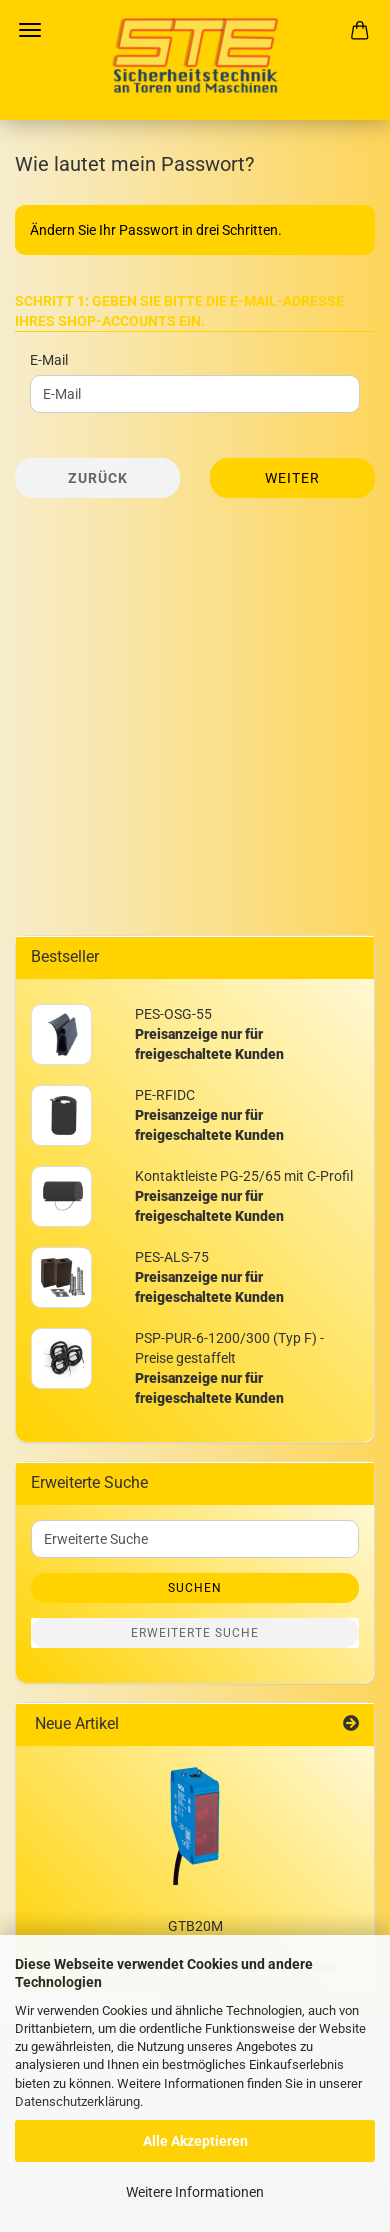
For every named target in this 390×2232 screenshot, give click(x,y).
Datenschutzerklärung (77, 2101)
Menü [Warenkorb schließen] (30, 30)
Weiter (292, 478)
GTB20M (195, 1926)
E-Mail (49, 360)
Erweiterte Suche (195, 1633)
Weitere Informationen (195, 2192)
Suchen (195, 1588)
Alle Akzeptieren (195, 2141)
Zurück (98, 478)
